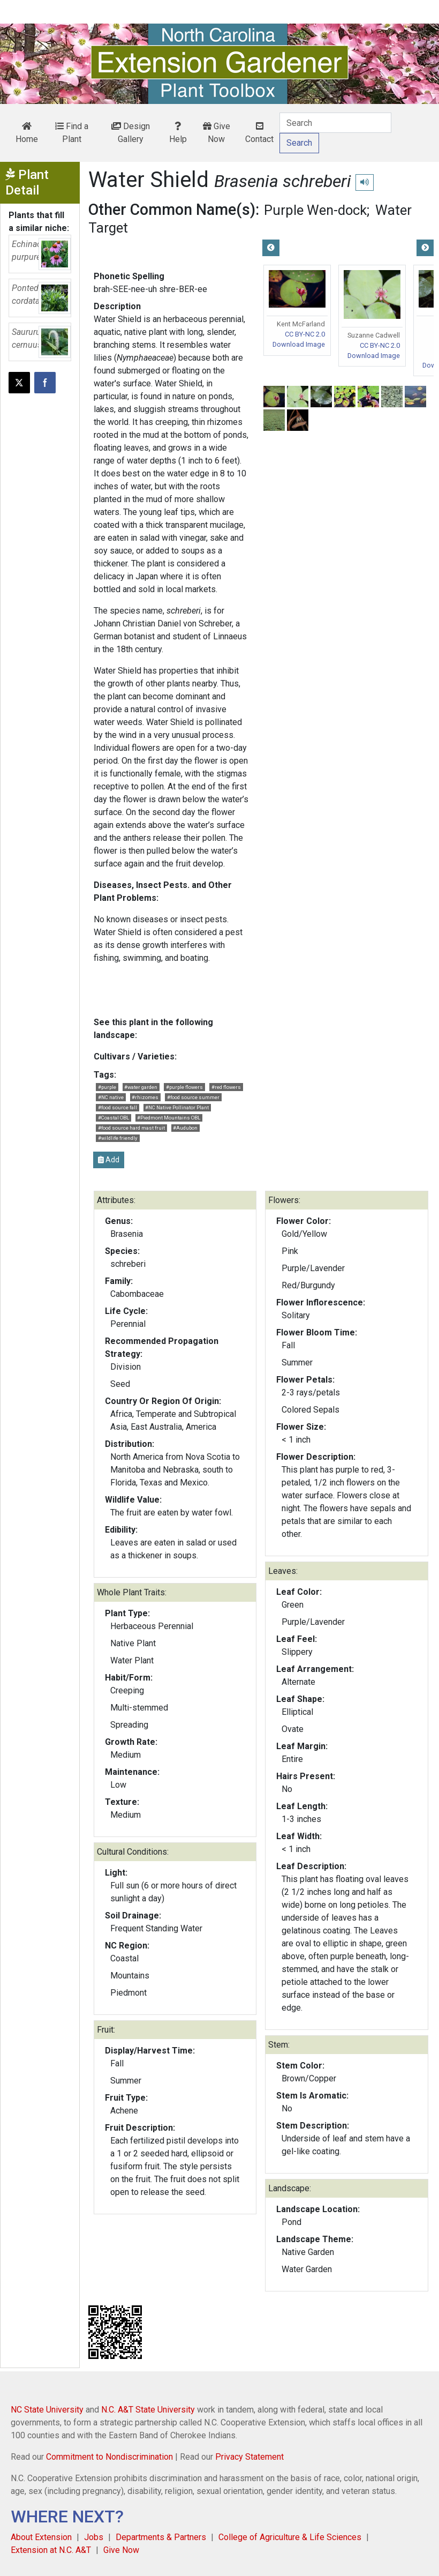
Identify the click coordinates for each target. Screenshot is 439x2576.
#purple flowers (184, 1087)
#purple (107, 1087)
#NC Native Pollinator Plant (177, 1107)
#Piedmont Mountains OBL (168, 1118)
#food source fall (117, 1107)
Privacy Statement (249, 2457)
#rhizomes (145, 1097)
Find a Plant (71, 132)
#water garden (140, 1087)
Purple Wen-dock (315, 210)
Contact (259, 133)
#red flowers (226, 1087)
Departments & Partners (161, 2537)
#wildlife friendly (118, 1138)
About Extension (41, 2537)
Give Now (216, 132)
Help (178, 133)
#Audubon (185, 1128)
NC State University (47, 2410)
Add (108, 1159)
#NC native (111, 1097)
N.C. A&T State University (148, 2410)
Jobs (93, 2537)
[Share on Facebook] (45, 382)
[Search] (335, 123)
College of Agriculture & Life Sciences (289, 2537)
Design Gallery (130, 132)
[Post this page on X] (19, 382)
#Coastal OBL (113, 1118)
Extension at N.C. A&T (51, 2550)
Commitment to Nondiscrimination (109, 2457)
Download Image (299, 344)
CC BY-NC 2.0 (305, 334)
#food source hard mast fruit (131, 1128)
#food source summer (193, 1097)
